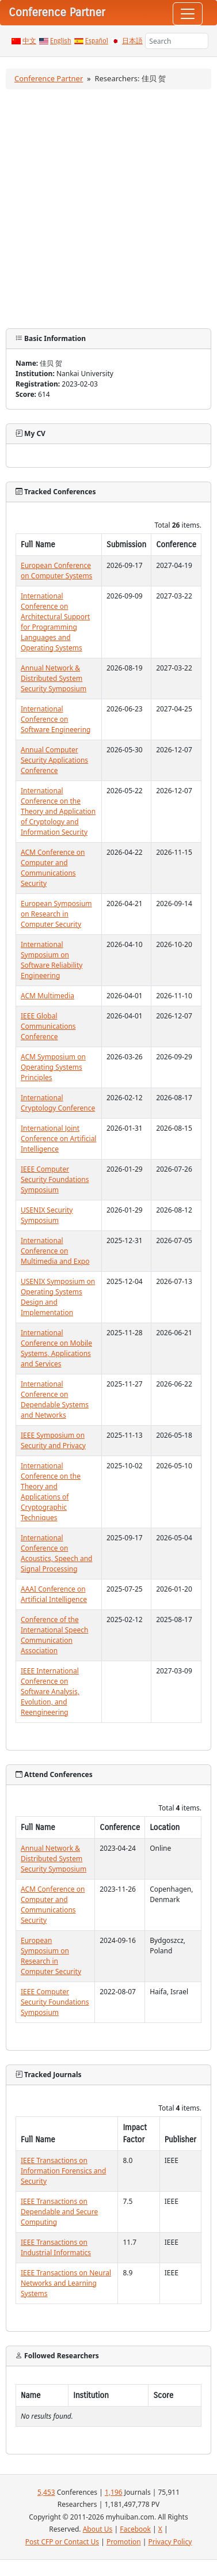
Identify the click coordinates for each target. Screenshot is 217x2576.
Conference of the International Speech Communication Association (54, 1635)
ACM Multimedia (47, 996)
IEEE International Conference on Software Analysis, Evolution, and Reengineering (50, 1691)
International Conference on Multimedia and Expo (55, 1251)
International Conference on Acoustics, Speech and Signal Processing (56, 1553)
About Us (98, 2529)
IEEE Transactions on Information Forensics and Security (63, 2170)
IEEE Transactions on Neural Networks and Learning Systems (66, 2283)
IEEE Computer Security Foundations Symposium (55, 1179)
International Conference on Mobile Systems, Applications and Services (56, 1348)
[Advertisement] (108, 209)
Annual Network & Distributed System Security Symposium (53, 678)
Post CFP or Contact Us (62, 2542)
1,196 (114, 2492)
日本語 (132, 41)
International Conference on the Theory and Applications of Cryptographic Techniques (51, 1491)
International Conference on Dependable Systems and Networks (55, 1399)
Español (96, 41)
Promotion (123, 2542)
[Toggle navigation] (188, 13)
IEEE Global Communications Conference (48, 1026)
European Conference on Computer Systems (56, 570)
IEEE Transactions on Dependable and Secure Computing (59, 2211)
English (60, 41)
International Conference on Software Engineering (55, 719)
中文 (29, 41)
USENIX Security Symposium (47, 1215)
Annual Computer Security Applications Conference (54, 760)
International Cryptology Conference (58, 1103)
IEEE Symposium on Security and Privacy (53, 1440)
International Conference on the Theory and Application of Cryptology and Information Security (58, 811)
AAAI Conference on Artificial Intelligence (54, 1594)
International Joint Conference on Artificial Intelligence (58, 1138)
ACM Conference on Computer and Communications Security (53, 867)
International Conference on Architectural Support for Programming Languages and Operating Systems (55, 622)
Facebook (135, 2529)
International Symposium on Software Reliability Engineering (51, 960)
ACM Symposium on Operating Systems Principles (53, 1067)
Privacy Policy (170, 2542)
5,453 (46, 2492)
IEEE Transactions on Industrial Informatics (56, 2247)
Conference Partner (48, 78)
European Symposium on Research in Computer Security (56, 914)
